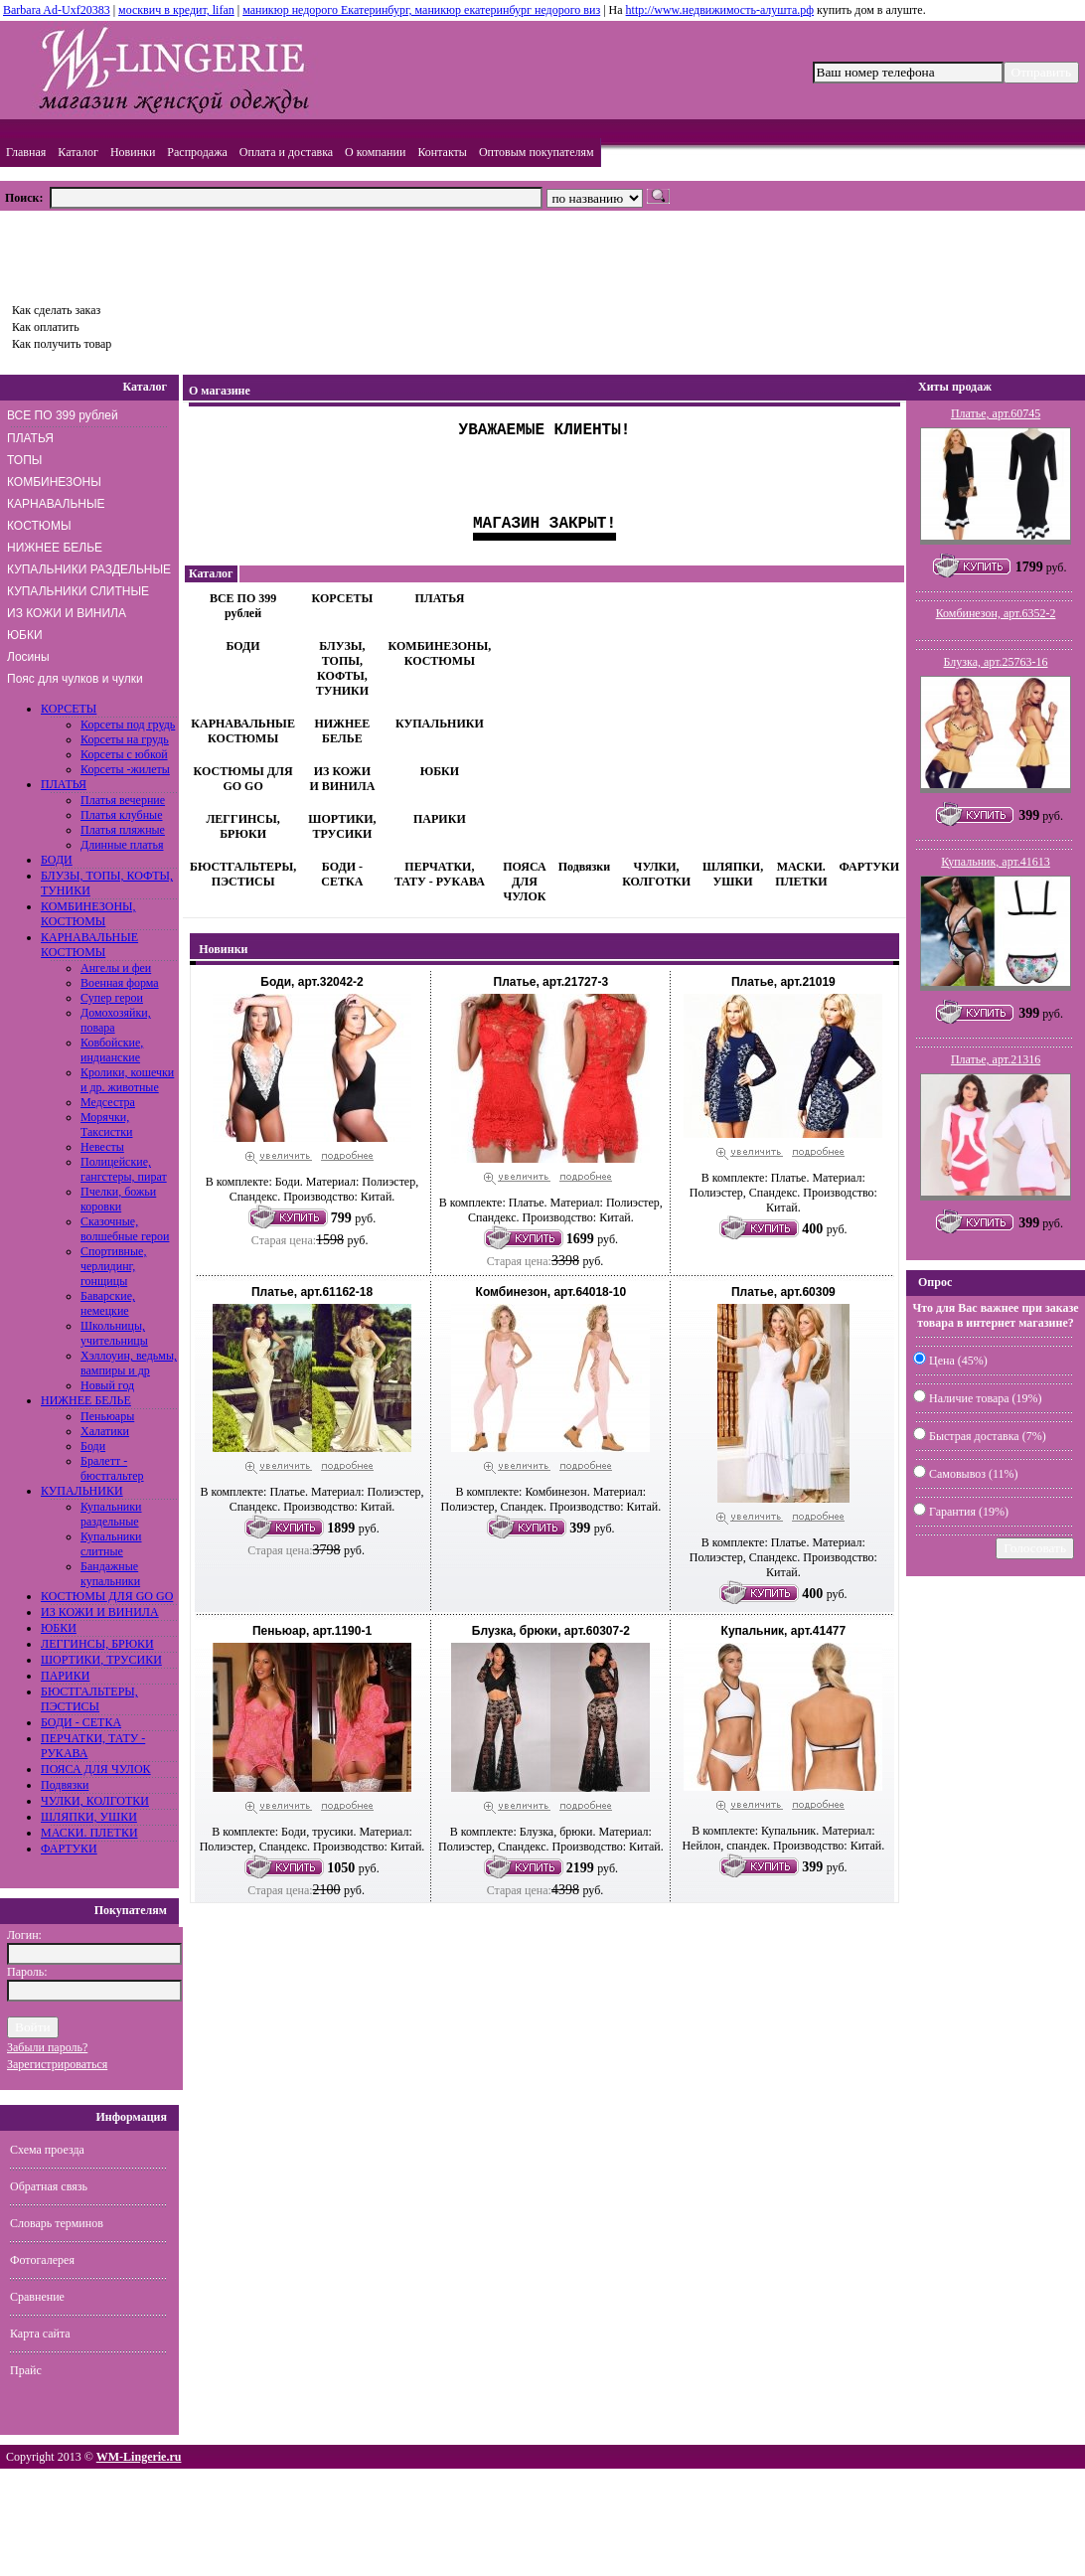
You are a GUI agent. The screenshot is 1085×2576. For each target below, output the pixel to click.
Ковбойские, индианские (111, 1050)
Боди (92, 1446)
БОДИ (57, 860)
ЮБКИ (25, 635)
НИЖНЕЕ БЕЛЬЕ (54, 548)
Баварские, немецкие (107, 1303)
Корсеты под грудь (127, 724)
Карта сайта (40, 2333)
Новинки (132, 152)
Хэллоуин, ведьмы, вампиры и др (128, 1363)
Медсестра (107, 1102)
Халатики (104, 1431)
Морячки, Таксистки (106, 1124)
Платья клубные (121, 815)
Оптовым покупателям (536, 152)
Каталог (78, 152)
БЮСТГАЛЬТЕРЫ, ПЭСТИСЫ (89, 1699)
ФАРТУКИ (69, 1848)
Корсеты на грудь (124, 739)
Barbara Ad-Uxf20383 (56, 10)
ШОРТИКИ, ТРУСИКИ (101, 1660)
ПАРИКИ (65, 1676)
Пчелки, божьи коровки (118, 1199)
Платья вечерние (122, 800)
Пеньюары (107, 1416)
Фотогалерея (42, 2260)
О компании (375, 152)
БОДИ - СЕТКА (81, 1722)
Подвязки (64, 1785)
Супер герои (111, 998)
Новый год (107, 1385)
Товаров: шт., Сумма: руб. (95, 250)
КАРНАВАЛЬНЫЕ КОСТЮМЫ (56, 515)
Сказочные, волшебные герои (124, 1228)
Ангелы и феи (115, 968)
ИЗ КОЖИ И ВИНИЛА (66, 613)
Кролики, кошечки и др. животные (127, 1079)
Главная (26, 152)
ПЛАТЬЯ (30, 438)
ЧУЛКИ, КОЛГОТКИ (95, 1801)
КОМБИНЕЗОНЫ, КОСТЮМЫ (88, 913)
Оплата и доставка (286, 152)
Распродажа (197, 152)
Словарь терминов (56, 2223)
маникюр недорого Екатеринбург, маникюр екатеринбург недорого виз (421, 10)
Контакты (442, 152)
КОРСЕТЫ (68, 709)
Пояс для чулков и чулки (75, 679)
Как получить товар (61, 344)
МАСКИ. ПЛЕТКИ (89, 1833)
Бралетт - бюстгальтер (112, 1468)
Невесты (102, 1147)
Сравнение (37, 2297)
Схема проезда (47, 2150)
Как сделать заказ (56, 310)
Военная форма (119, 983)
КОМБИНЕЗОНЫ (54, 482)
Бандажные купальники (110, 1573)
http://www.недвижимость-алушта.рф (720, 10)
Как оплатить (45, 327)
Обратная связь (48, 2186)
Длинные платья (122, 845)
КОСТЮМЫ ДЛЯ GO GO (107, 1596)
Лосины (28, 657)
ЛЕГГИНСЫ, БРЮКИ (97, 1644)
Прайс (26, 2370)
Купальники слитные (111, 1544)
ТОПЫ (24, 460)
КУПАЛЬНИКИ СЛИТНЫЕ (78, 591)
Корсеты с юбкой (124, 754)
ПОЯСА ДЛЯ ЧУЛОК (96, 1769)
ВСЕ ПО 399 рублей (62, 415)
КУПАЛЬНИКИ (82, 1491)
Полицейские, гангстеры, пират (123, 1169)
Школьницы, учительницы (114, 1333)
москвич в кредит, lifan (176, 10)
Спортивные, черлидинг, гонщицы (113, 1266)
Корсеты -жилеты (125, 769)
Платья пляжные (122, 830)
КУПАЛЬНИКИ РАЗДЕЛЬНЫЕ (89, 569)
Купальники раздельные (111, 1514)
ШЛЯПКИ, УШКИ (89, 1817)
